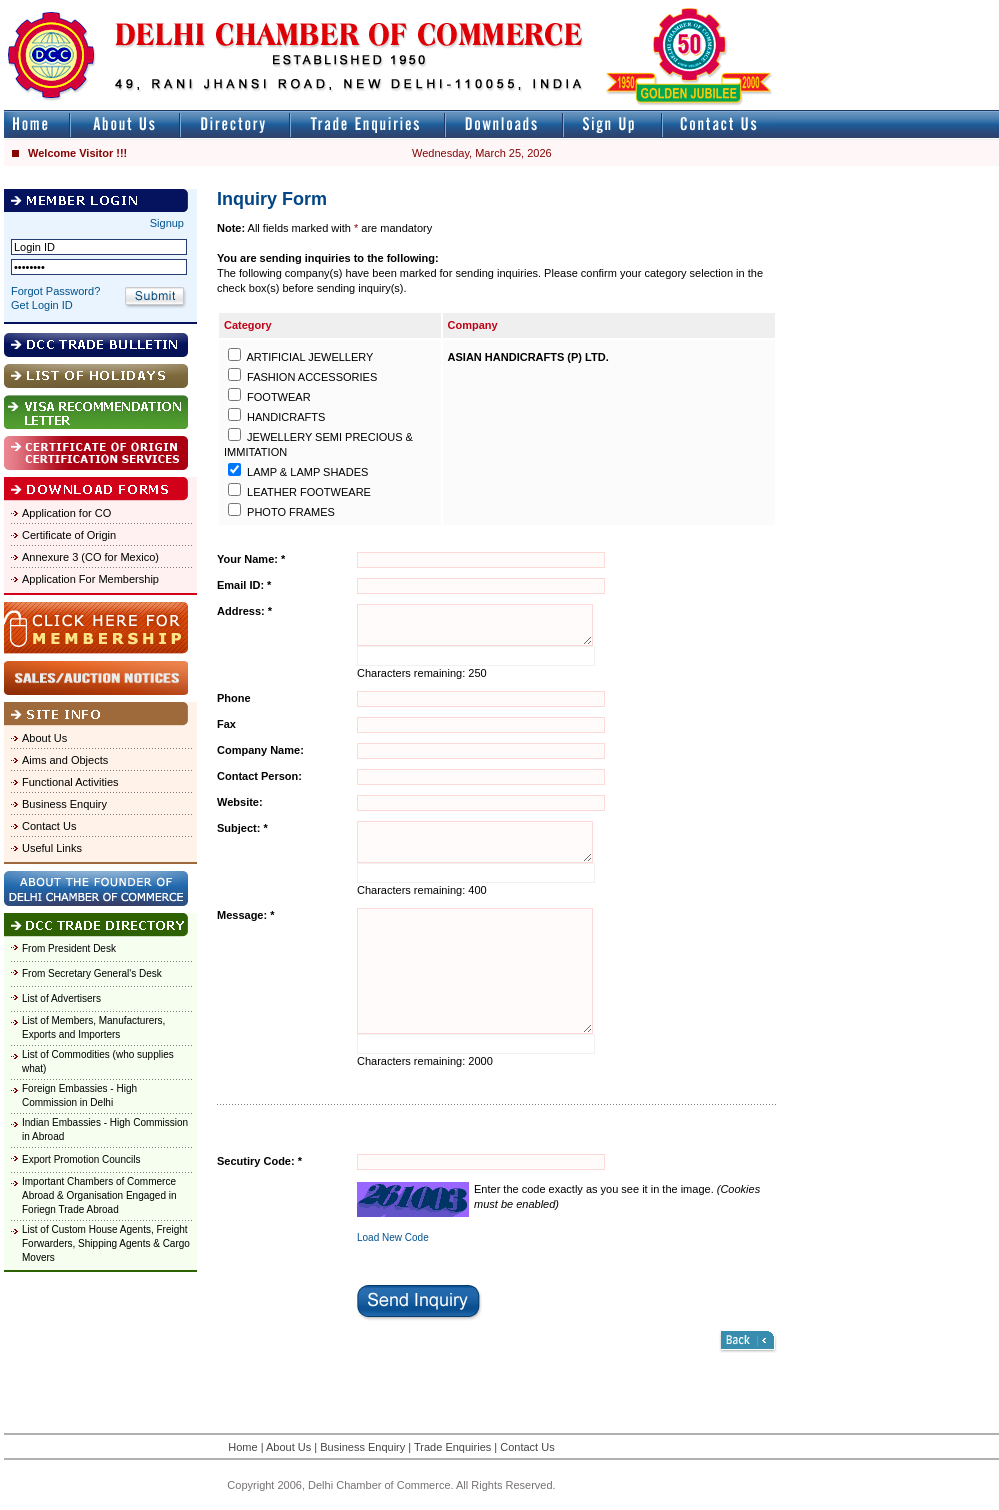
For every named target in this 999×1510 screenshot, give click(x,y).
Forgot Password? (55, 291)
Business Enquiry (64, 804)
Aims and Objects (65, 760)
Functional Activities (70, 782)
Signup (167, 223)
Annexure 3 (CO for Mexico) (90, 557)
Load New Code (393, 1237)
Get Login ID (42, 305)
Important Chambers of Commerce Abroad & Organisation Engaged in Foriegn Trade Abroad (99, 1195)
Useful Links (52, 848)
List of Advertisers (61, 998)
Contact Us (49, 826)
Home (242, 1447)
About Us (44, 738)
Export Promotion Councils (81, 1159)
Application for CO (66, 513)
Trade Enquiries (452, 1447)
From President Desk (69, 948)
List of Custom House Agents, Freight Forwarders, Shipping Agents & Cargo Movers (106, 1243)
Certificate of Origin (69, 535)
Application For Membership (90, 579)
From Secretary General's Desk (92, 973)
